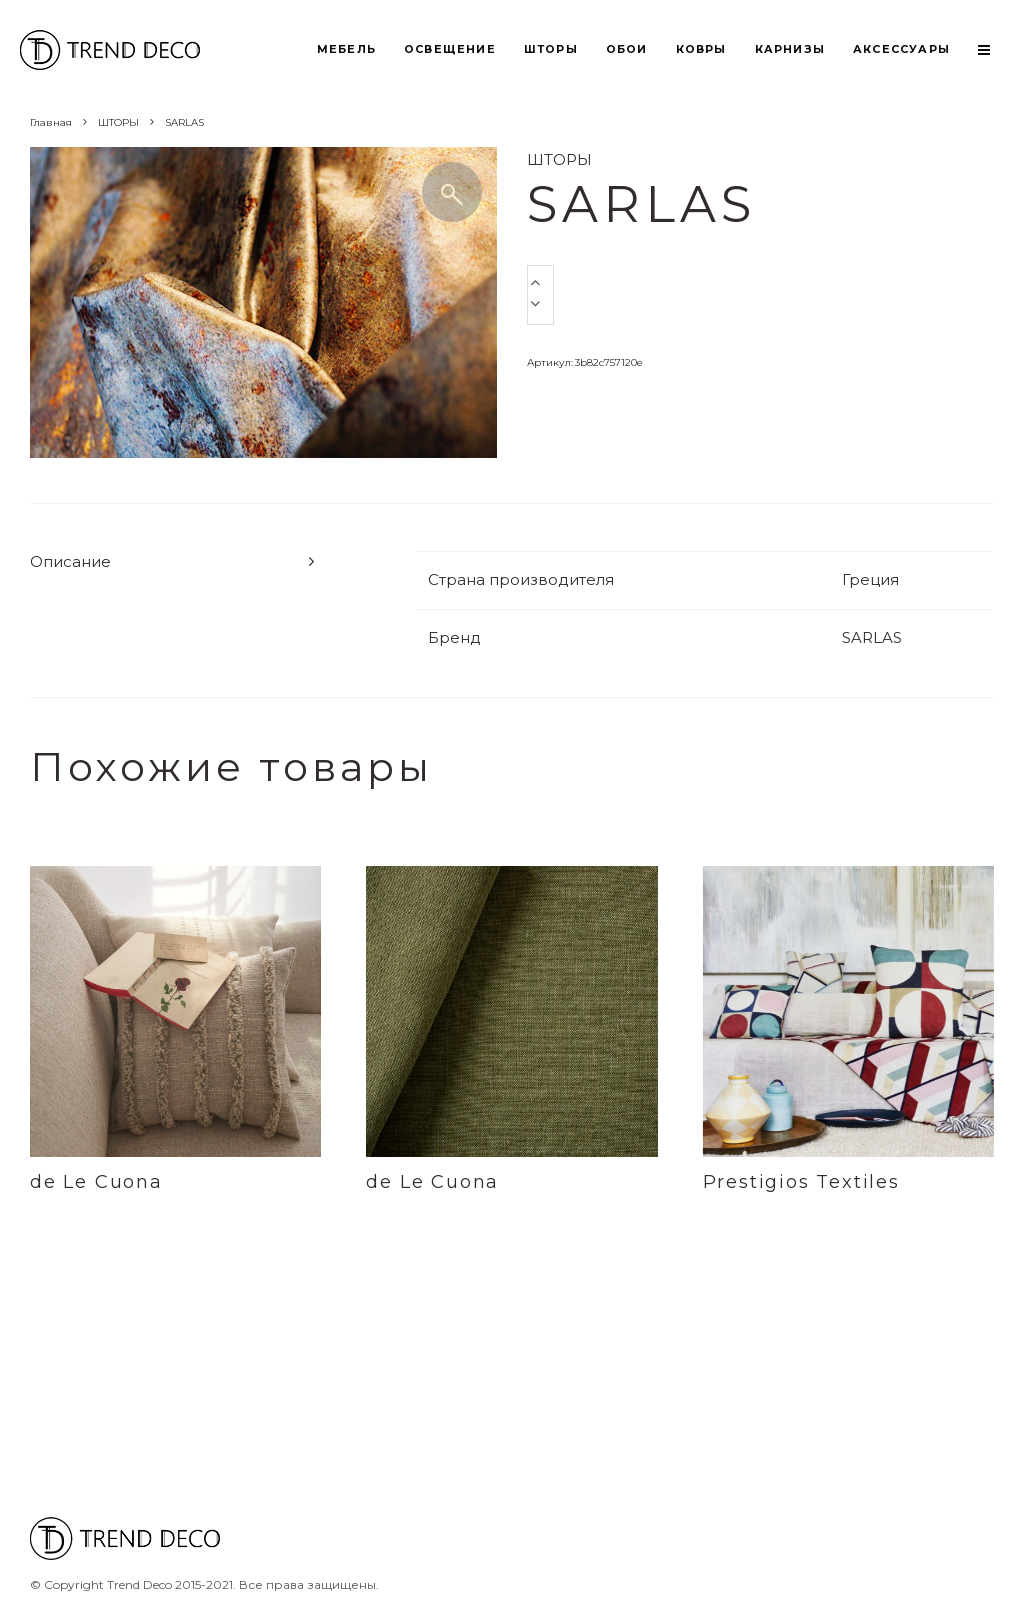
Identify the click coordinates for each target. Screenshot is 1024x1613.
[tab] (174, 561)
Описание (70, 561)
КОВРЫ (701, 49)
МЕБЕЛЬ (346, 49)
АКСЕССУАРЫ (901, 49)
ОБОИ (627, 49)
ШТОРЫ (551, 49)
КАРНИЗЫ (790, 49)
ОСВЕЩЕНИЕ (450, 49)
